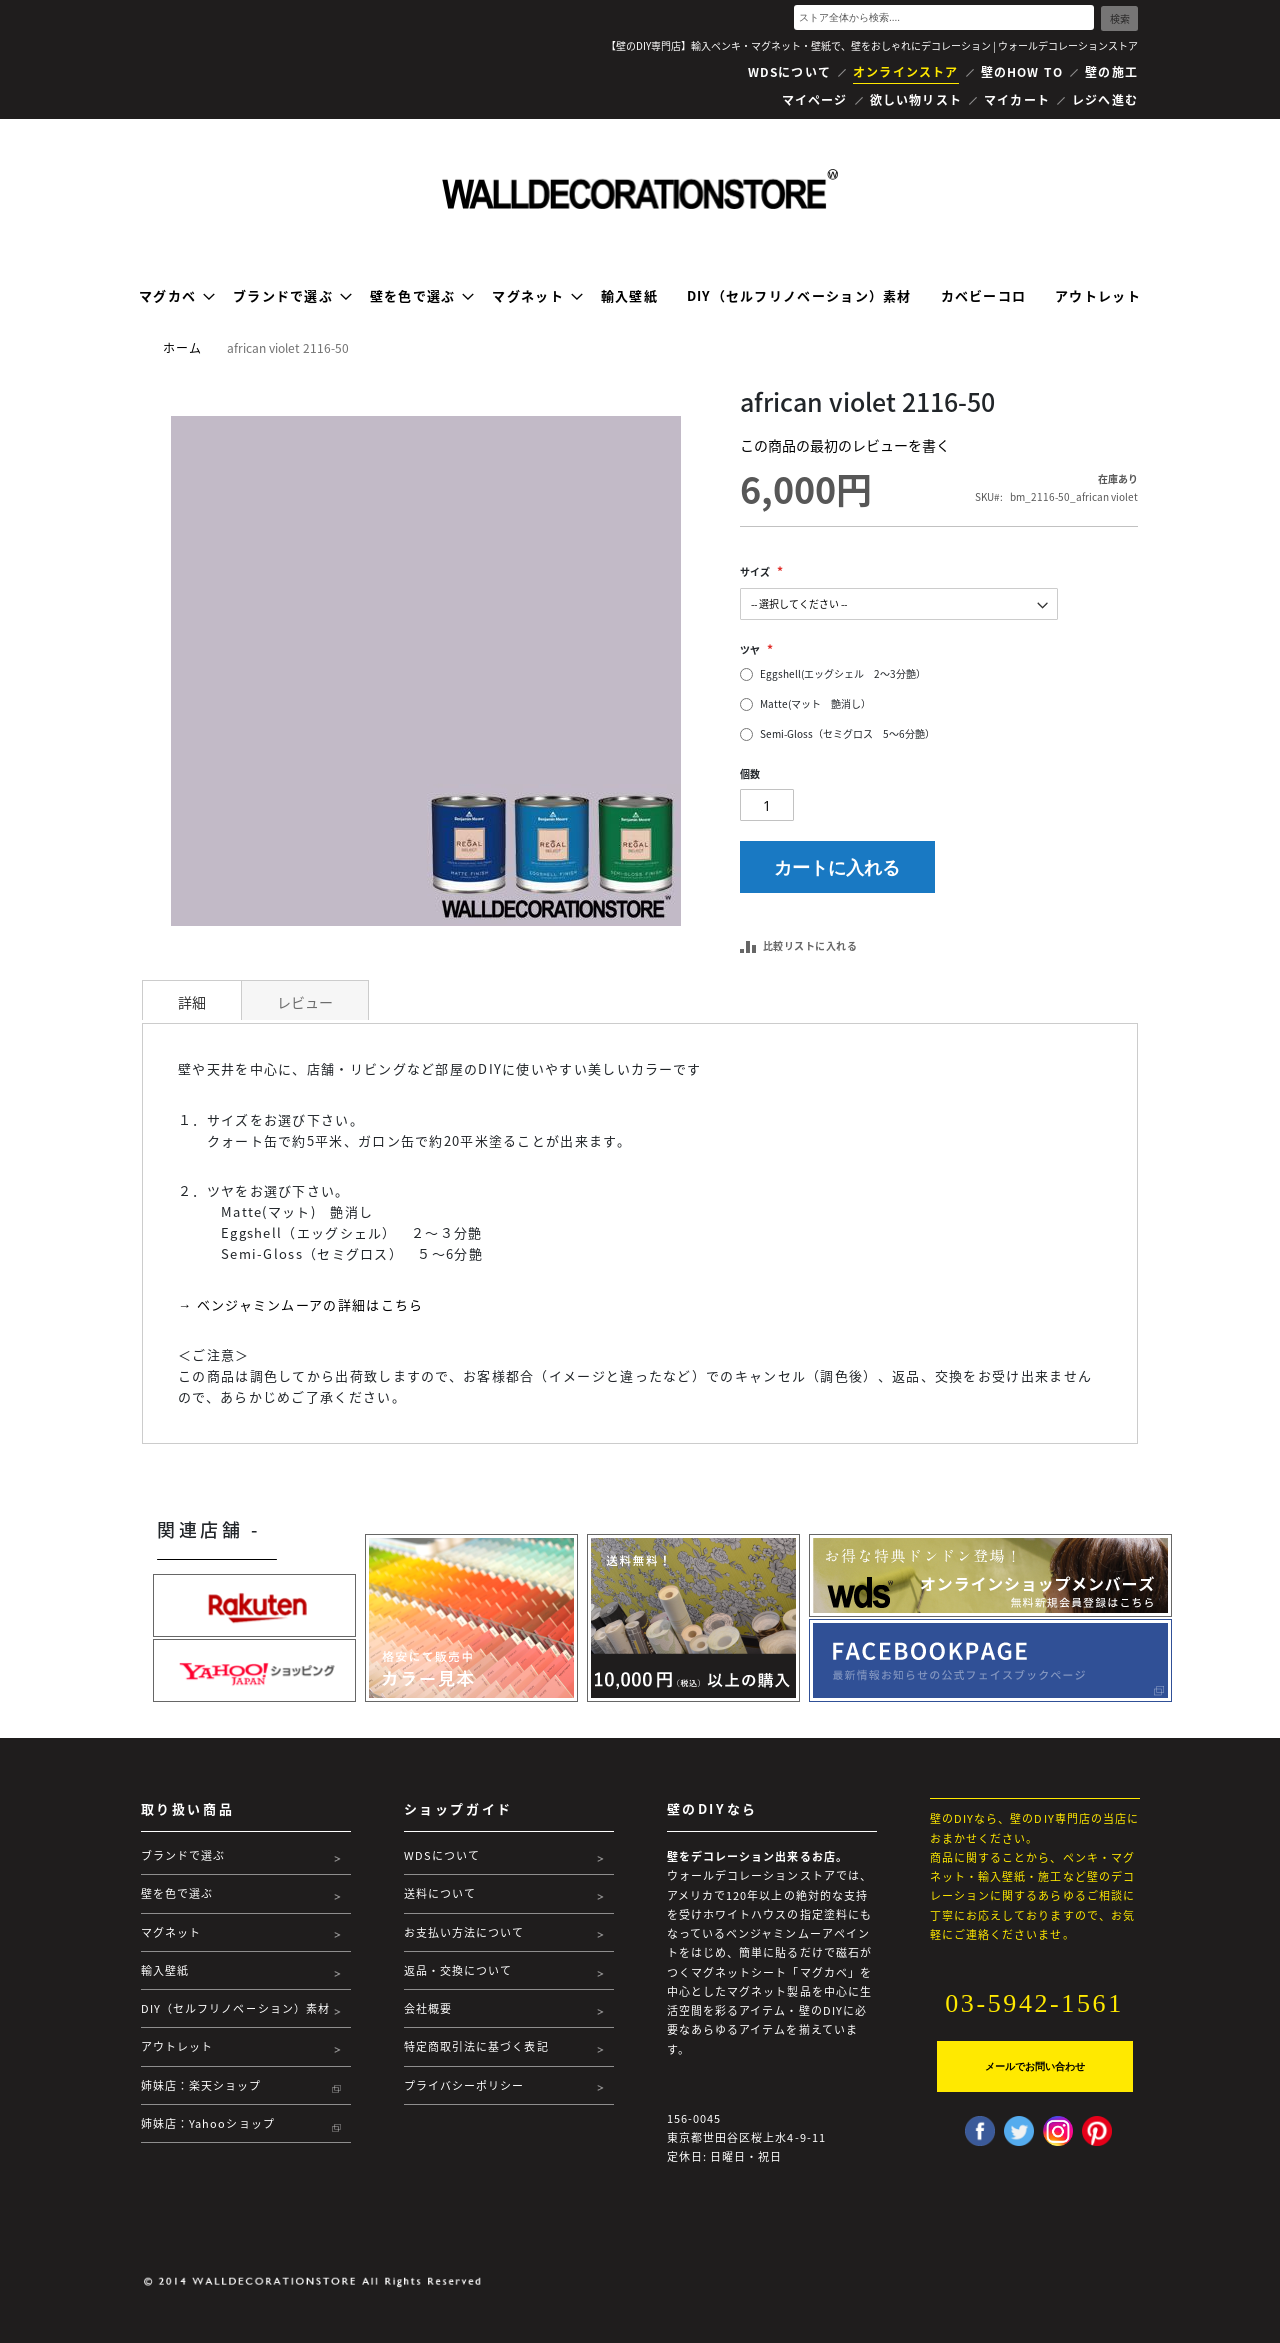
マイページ (815, 100)
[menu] (640, 295)
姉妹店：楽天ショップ (201, 2085)
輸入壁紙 (165, 1970)
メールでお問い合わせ (1035, 2066)
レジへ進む (1105, 100)
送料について (440, 1893)
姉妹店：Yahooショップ (208, 2123)
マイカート (1017, 100)
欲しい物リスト (916, 100)
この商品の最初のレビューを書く (845, 445)
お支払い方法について (464, 1932)
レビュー (305, 1002)
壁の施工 (1111, 72)
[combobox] (944, 17)
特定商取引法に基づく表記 (476, 2046)
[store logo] (640, 189)
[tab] (192, 1000)
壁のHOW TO (1022, 72)
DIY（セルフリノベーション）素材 (236, 2008)
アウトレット (177, 2046)
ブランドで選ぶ (183, 1855)
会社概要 (428, 2008)
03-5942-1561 (1034, 2003)
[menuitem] (171, 295)
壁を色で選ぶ (177, 1893)
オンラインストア (906, 72)
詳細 (192, 1002)
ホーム (183, 348)
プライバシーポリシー (464, 2085)
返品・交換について (458, 1970)
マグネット (171, 1932)
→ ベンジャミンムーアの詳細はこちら (300, 1304)
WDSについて (789, 72)
